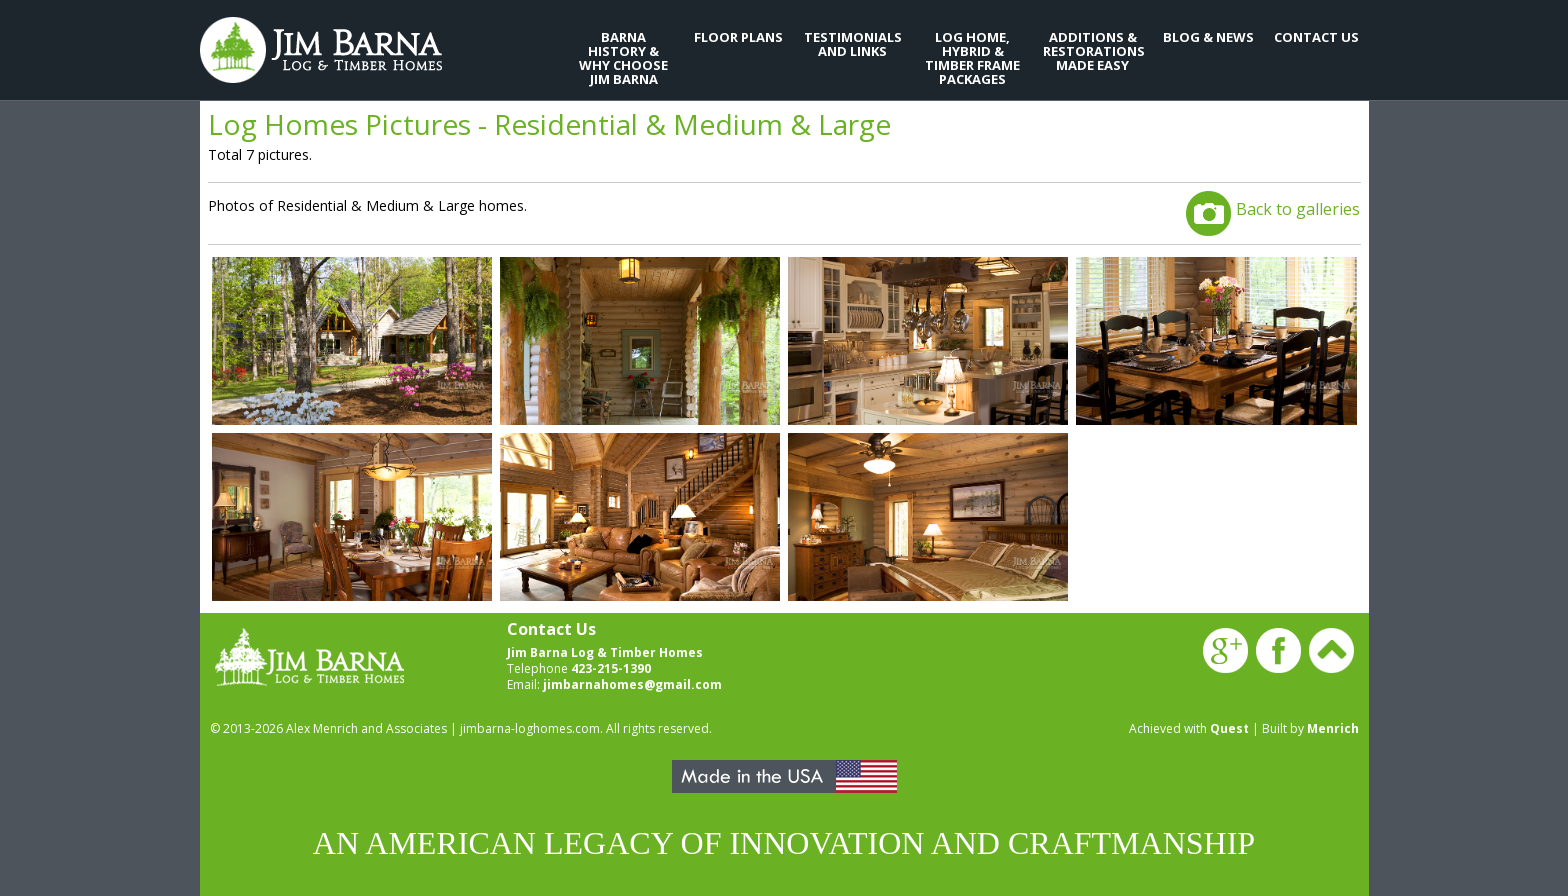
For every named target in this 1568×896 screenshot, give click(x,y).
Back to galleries (1298, 209)
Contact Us (1316, 37)
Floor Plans (738, 37)
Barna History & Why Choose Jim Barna (623, 58)
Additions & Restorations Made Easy (1093, 51)
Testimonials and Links (853, 44)
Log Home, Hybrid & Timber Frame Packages (972, 58)
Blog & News (1208, 37)
